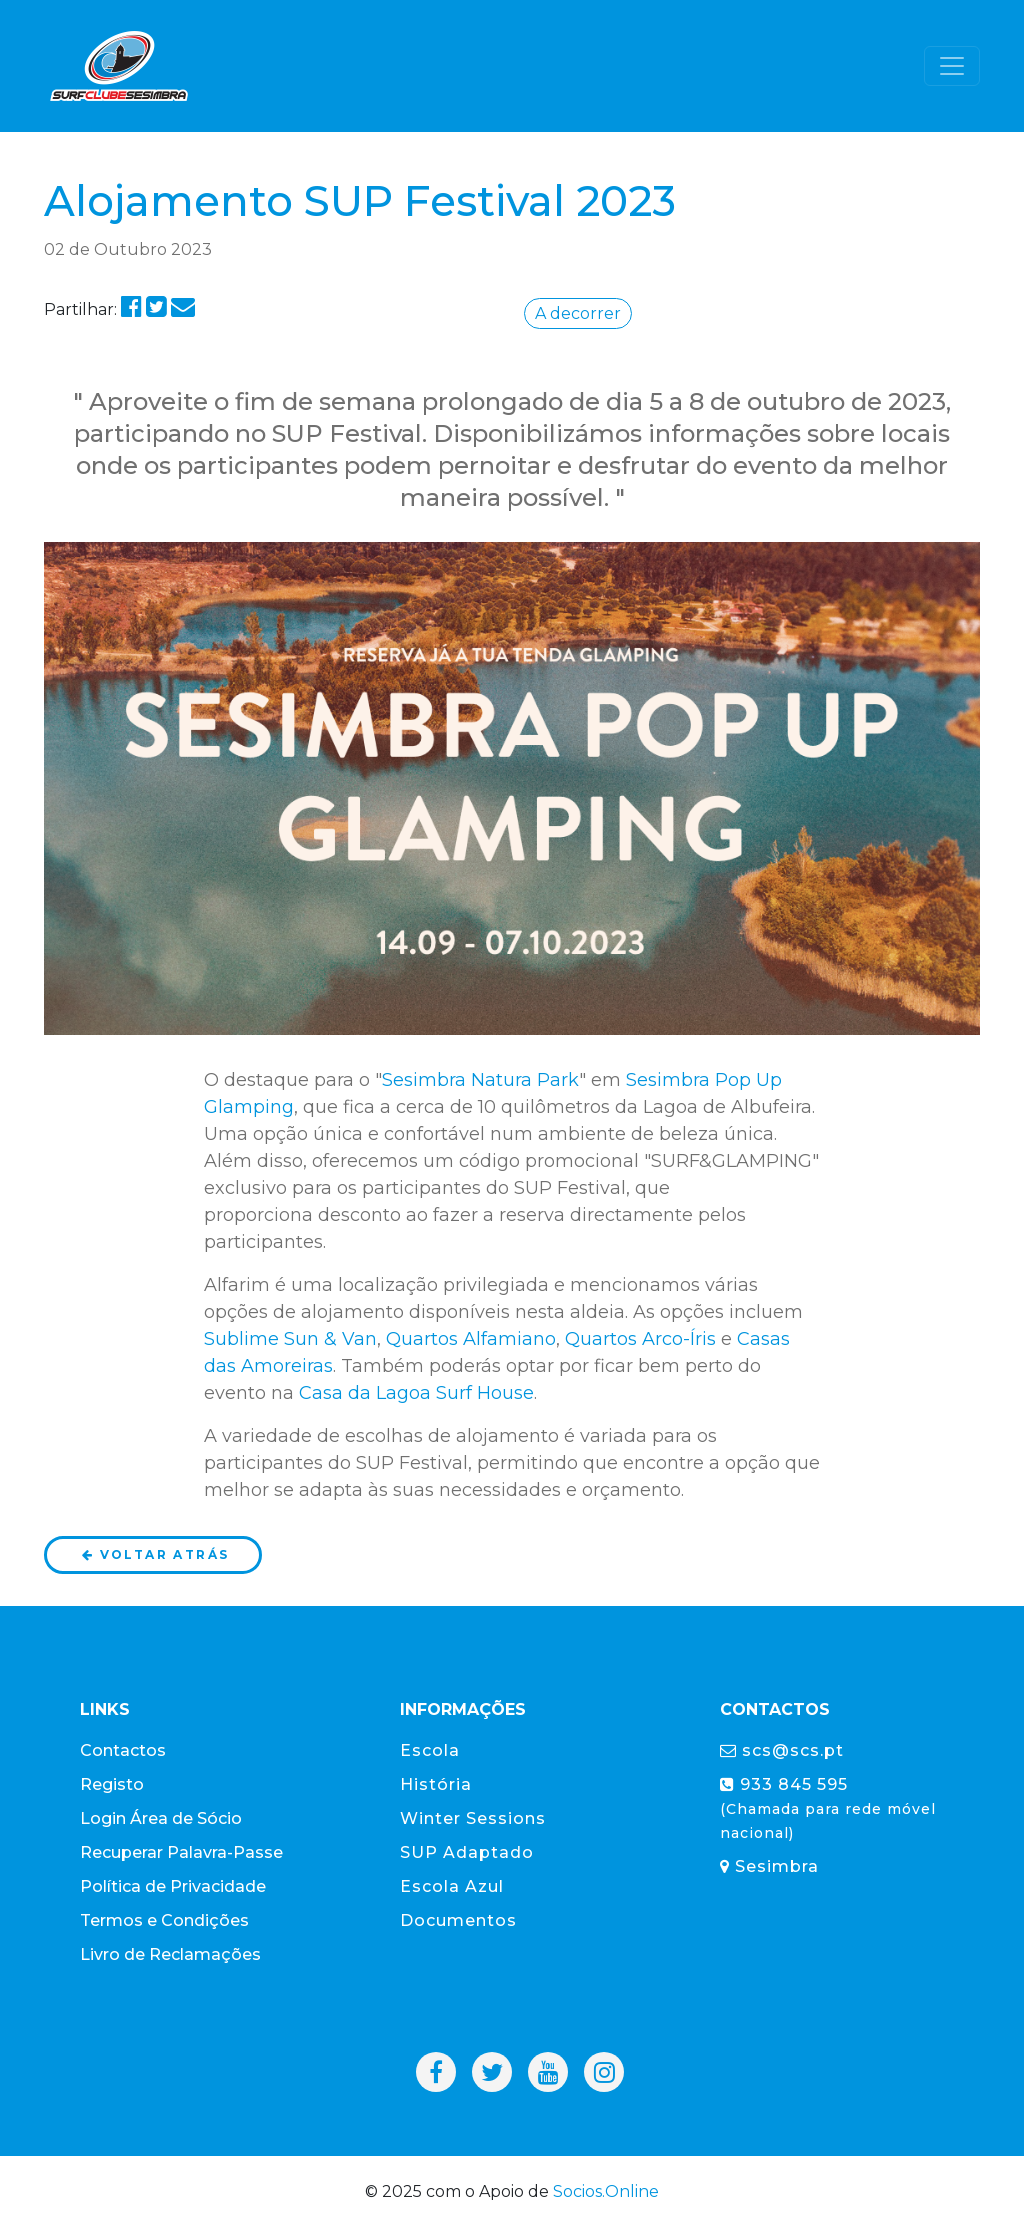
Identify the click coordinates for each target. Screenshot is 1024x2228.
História (436, 1784)
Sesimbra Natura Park (480, 1080)
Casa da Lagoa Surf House (416, 1393)
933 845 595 (828, 1808)
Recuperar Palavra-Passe (181, 1852)
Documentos (458, 1920)
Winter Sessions (473, 1818)
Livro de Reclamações (170, 1954)
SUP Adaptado (467, 1852)
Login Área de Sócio (161, 1818)
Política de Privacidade (173, 1886)
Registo (112, 1784)
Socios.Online (606, 2191)
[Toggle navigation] (952, 66)
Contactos (123, 1750)
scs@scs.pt (782, 1750)
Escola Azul (452, 1886)
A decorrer (578, 313)
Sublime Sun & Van (290, 1339)
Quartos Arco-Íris (640, 1339)
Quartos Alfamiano (471, 1339)
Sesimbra (769, 1866)
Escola (430, 1750)
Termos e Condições (164, 1920)
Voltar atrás (154, 1554)
